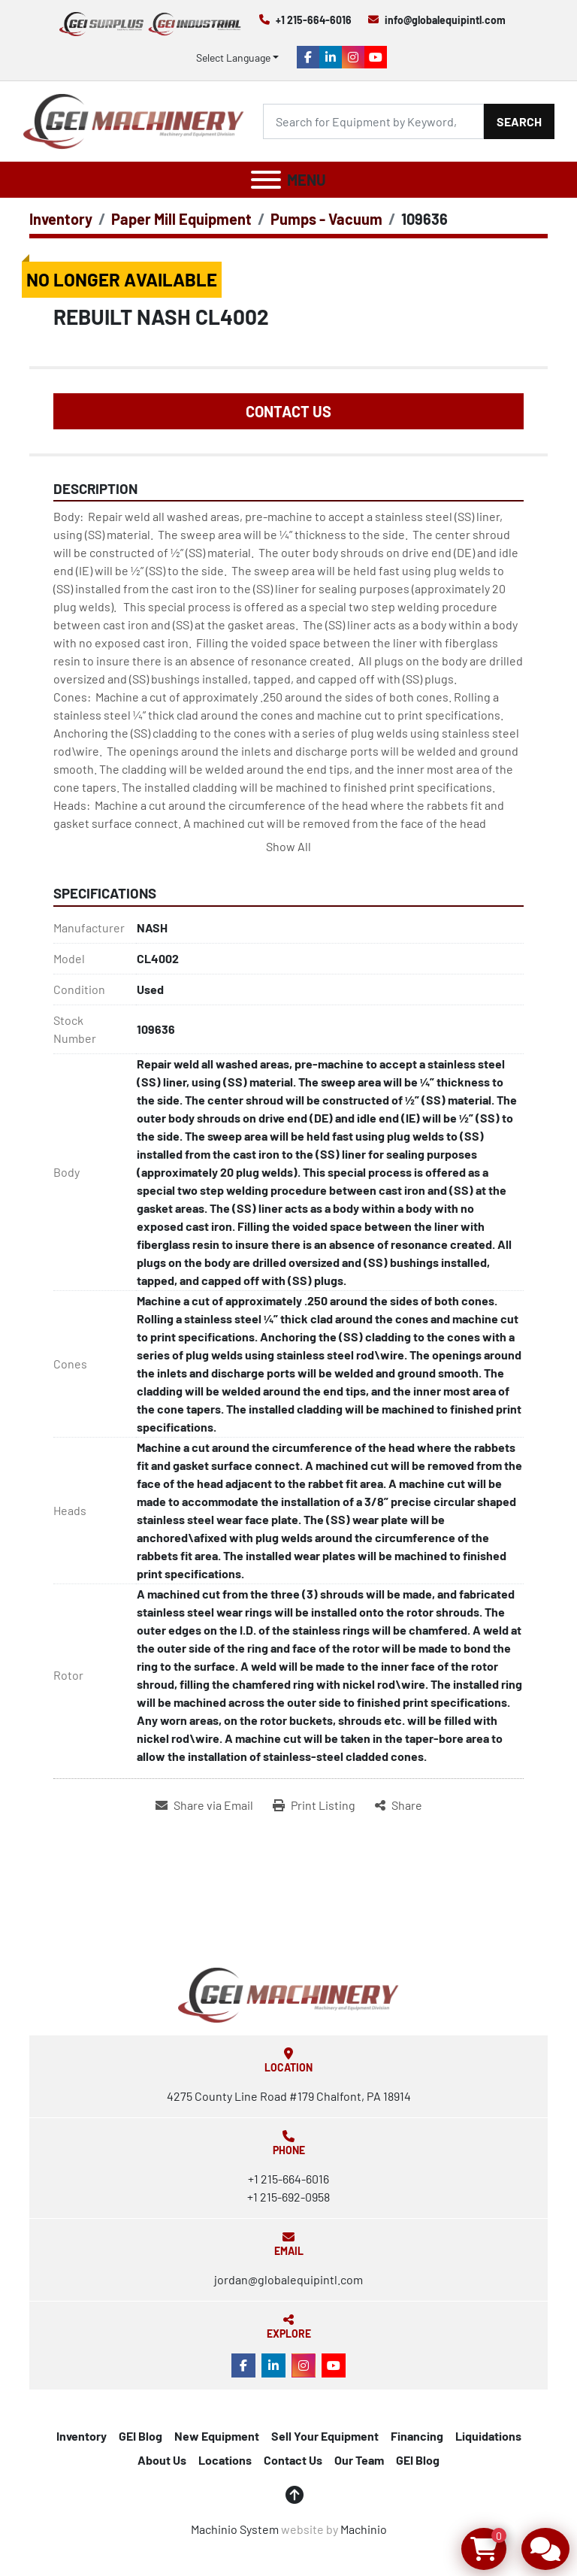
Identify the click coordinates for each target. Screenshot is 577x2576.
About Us (161, 2460)
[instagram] (353, 57)
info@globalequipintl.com (445, 20)
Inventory (81, 2436)
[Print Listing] (314, 1805)
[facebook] (308, 57)
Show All (288, 846)
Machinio (363, 2529)
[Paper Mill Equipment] (181, 219)
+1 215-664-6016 (314, 20)
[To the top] (294, 2494)
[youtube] (375, 57)
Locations (225, 2460)
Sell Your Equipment (325, 2436)
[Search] (373, 121)
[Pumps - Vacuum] (326, 219)
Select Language (233, 57)
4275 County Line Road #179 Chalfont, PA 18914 (289, 2096)
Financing (417, 2436)
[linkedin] (330, 57)
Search (519, 121)
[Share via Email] (204, 1805)
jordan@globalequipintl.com (288, 2279)
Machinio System (235, 2529)
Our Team (359, 2460)
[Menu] (266, 180)
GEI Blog (140, 2436)
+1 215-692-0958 (288, 2197)
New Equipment (216, 2436)
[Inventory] (60, 219)
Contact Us (288, 411)
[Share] (398, 1805)
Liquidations (488, 2436)
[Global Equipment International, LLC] (288, 1993)
